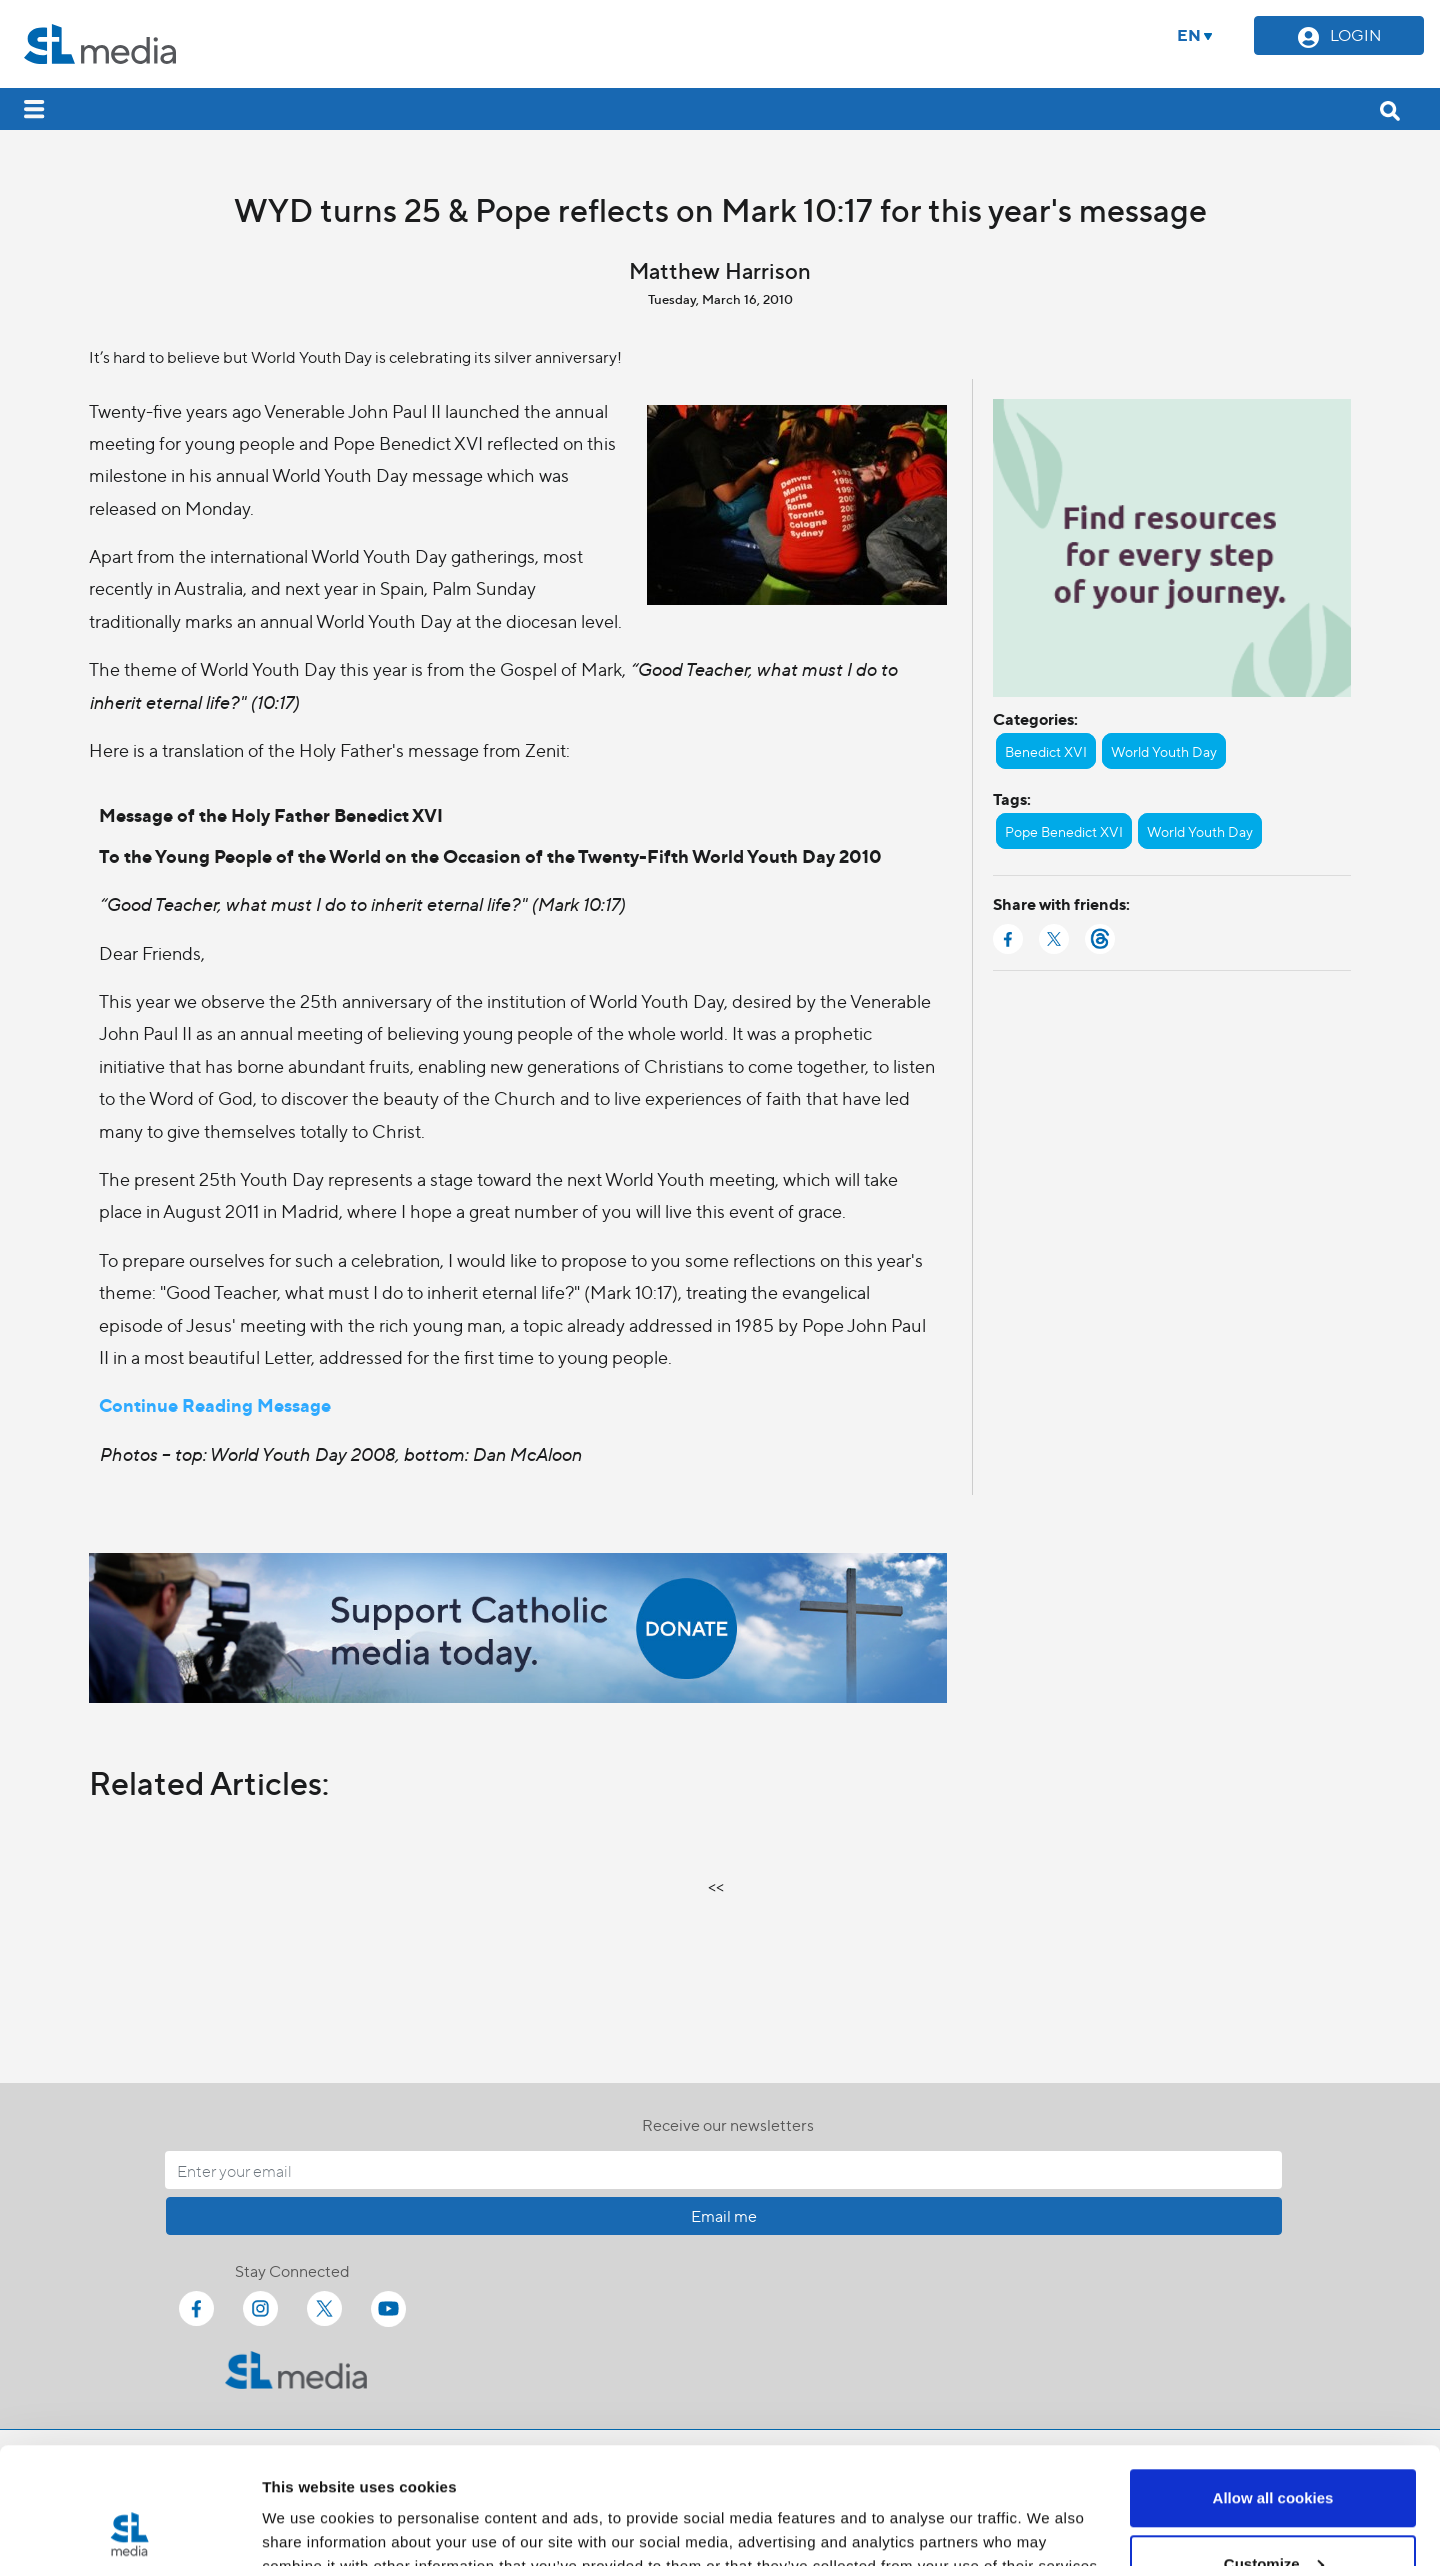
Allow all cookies (1273, 2381)
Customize (1274, 2447)
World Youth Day (1164, 751)
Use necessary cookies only (1273, 2512)
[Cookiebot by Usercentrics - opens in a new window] (129, 2527)
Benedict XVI (1046, 751)
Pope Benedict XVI (1064, 831)
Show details (308, 2504)
